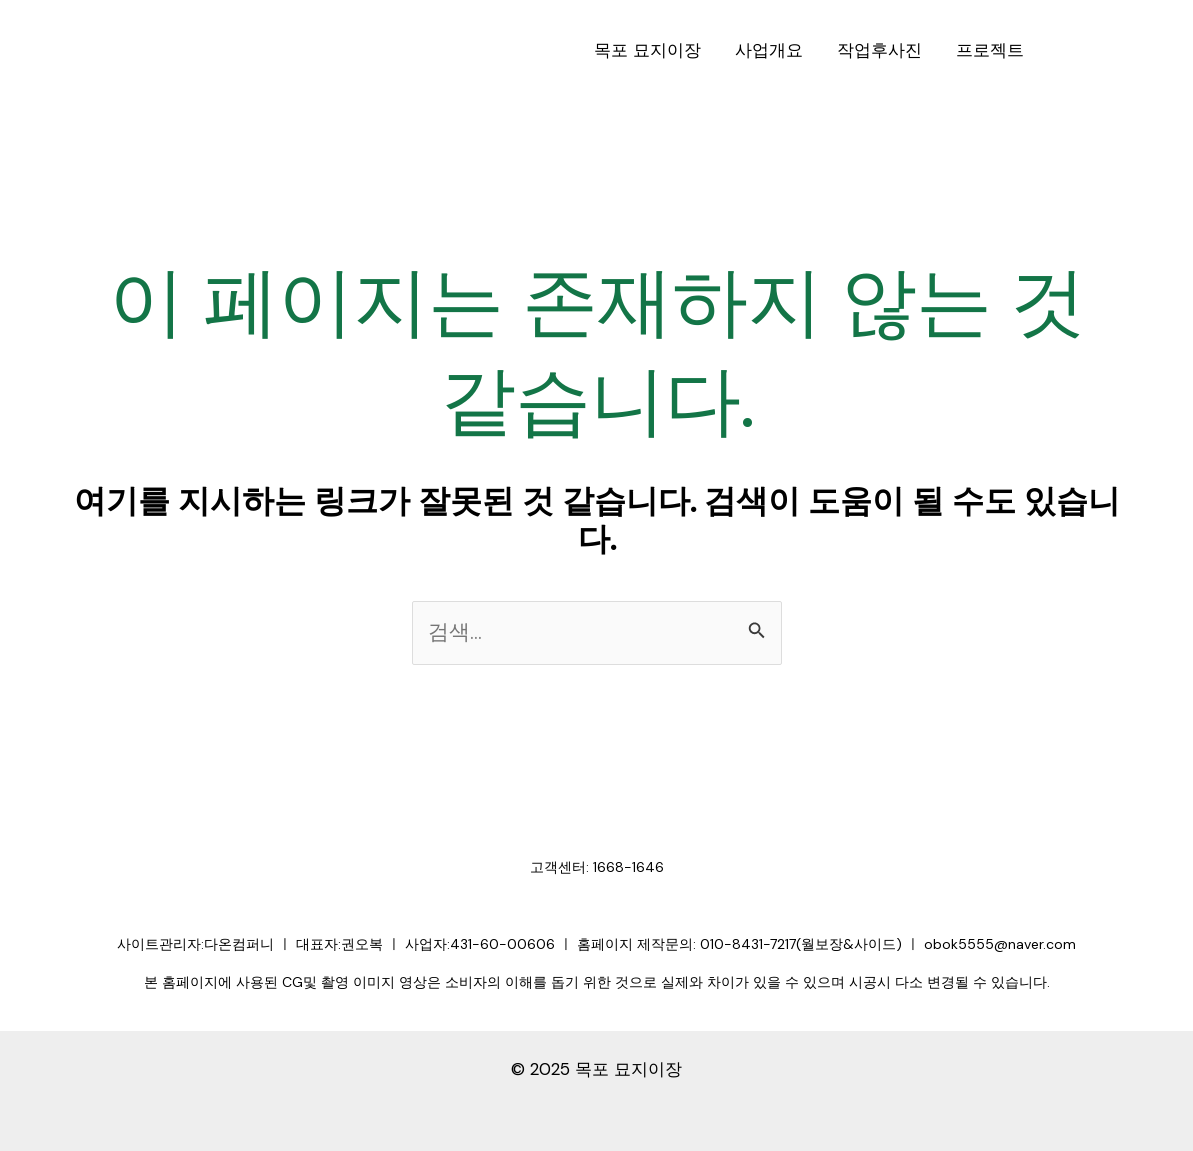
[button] (1117, 50)
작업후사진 (879, 50)
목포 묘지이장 (647, 50)
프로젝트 (990, 50)
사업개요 (769, 50)
